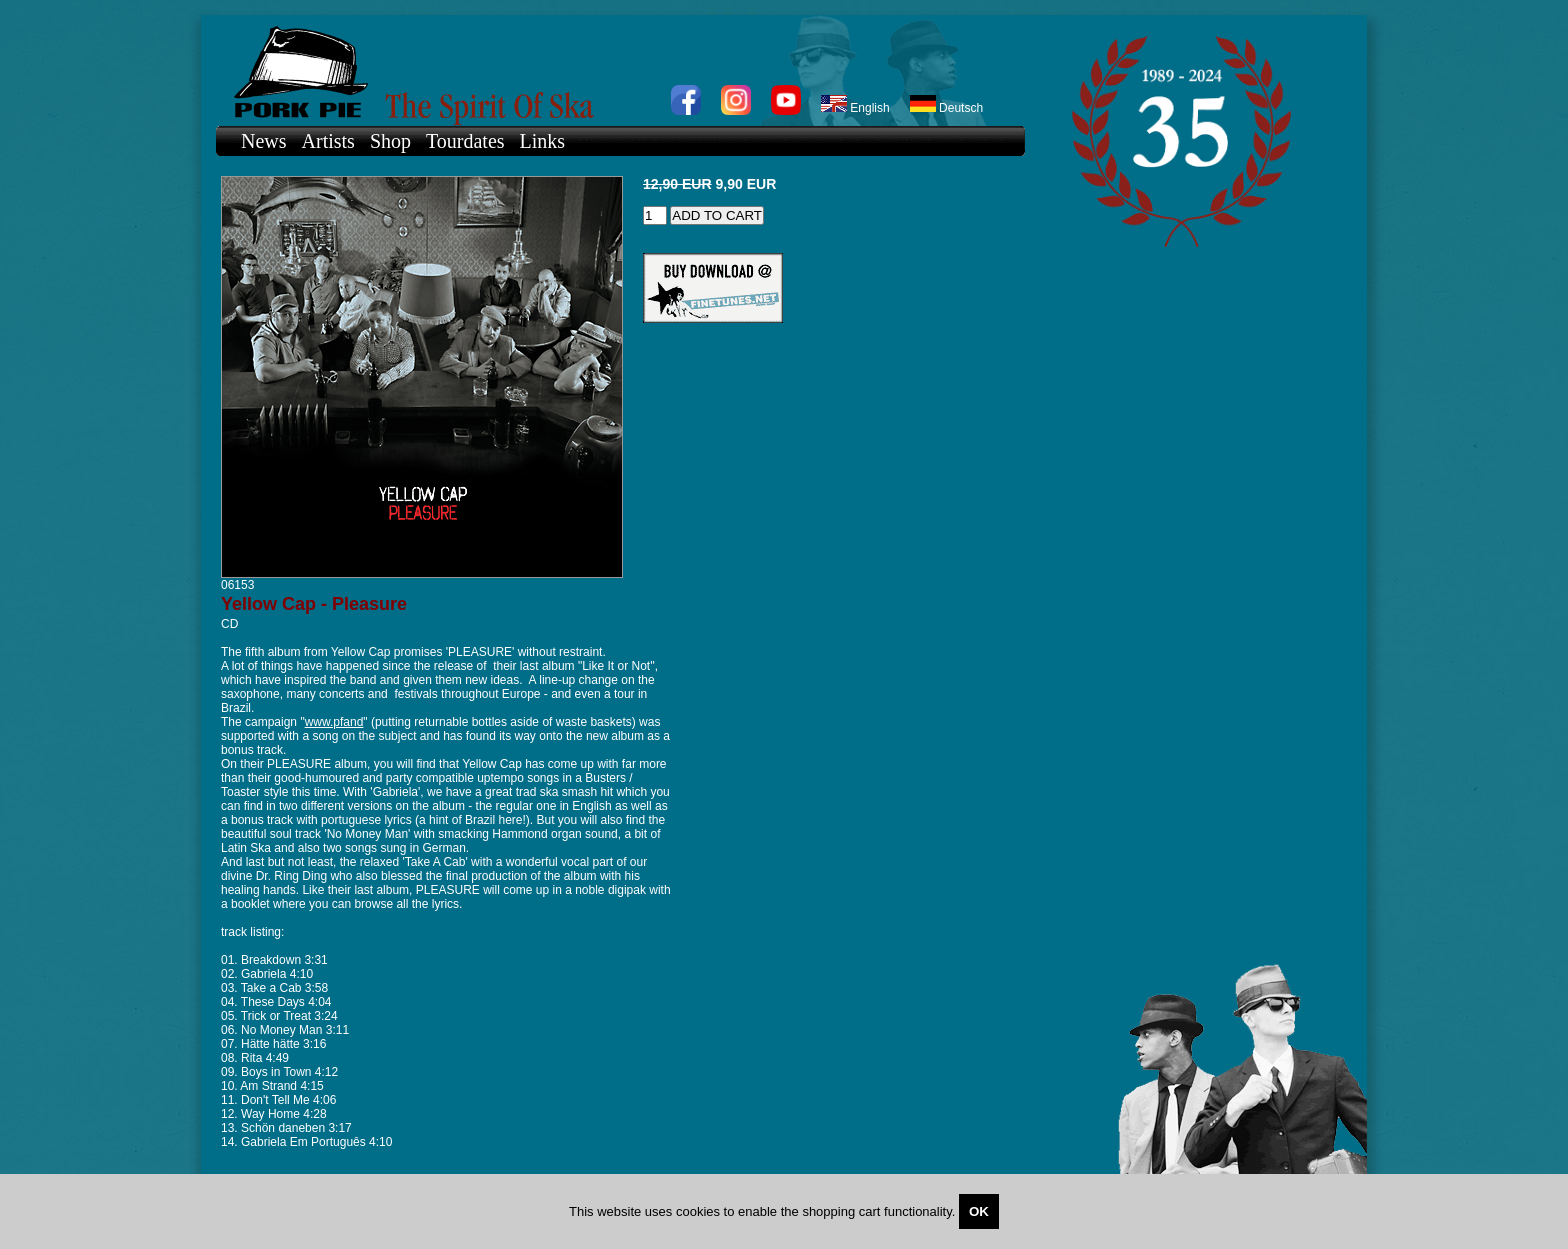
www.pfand (334, 722)
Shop (390, 141)
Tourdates (465, 141)
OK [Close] (979, 1211)
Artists (328, 141)
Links (543, 141)
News (264, 141)
